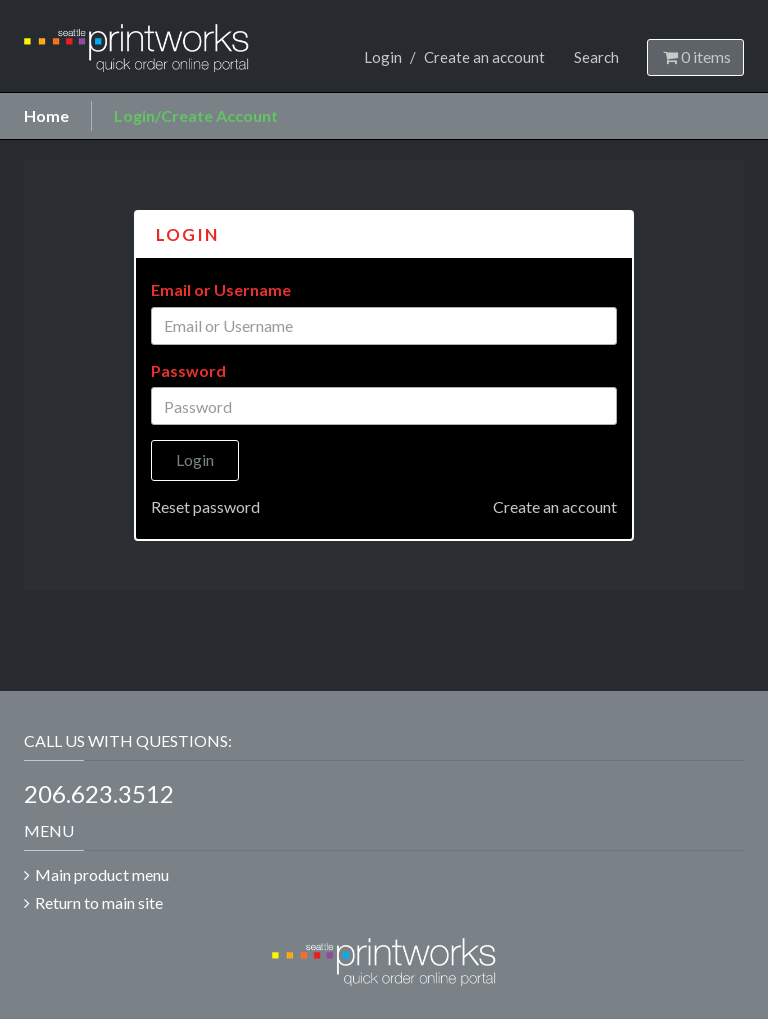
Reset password (205, 506)
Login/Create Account (196, 115)
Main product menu (102, 874)
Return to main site (99, 902)
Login (383, 57)
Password (188, 370)
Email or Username (221, 289)
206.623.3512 (99, 793)
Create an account (484, 57)
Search (596, 57)
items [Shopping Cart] (695, 56)
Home (46, 115)
